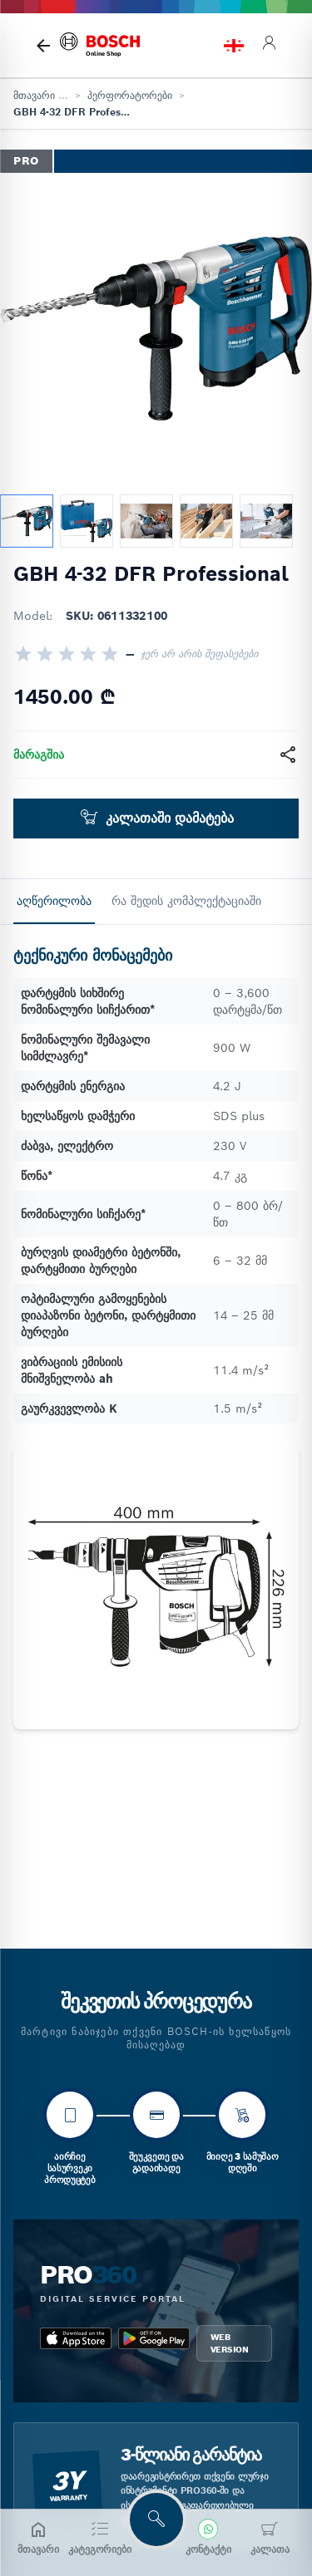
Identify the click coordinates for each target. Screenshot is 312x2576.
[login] (268, 45)
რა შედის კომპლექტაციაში (186, 900)
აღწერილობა (54, 900)
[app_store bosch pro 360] (75, 2343)
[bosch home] (100, 45)
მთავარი (34, 95)
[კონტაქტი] (208, 2537)
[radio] (23, 654)
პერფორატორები (129, 95)
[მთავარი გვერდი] (43, 45)
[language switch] (234, 46)
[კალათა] (270, 2537)
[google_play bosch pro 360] (154, 2343)
